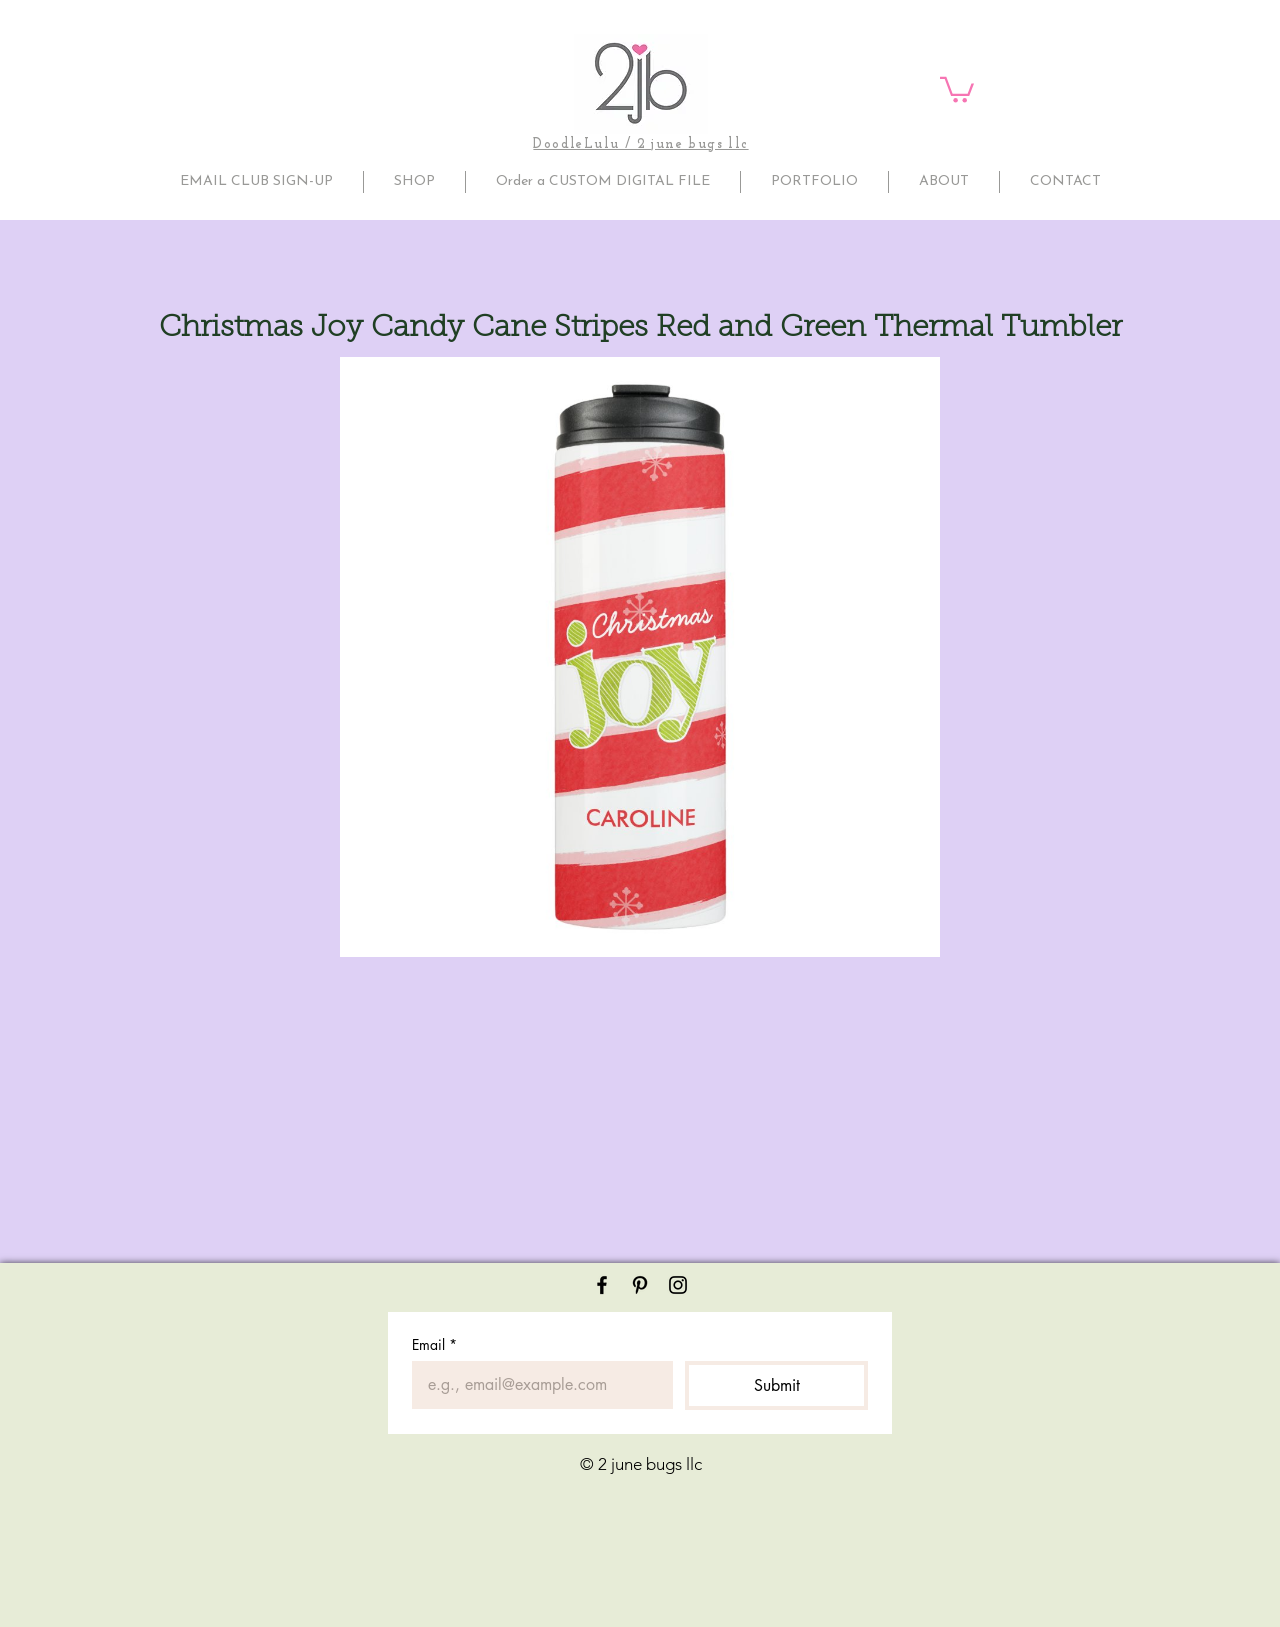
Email (434, 1344)
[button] (957, 88)
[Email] (536, 1385)
